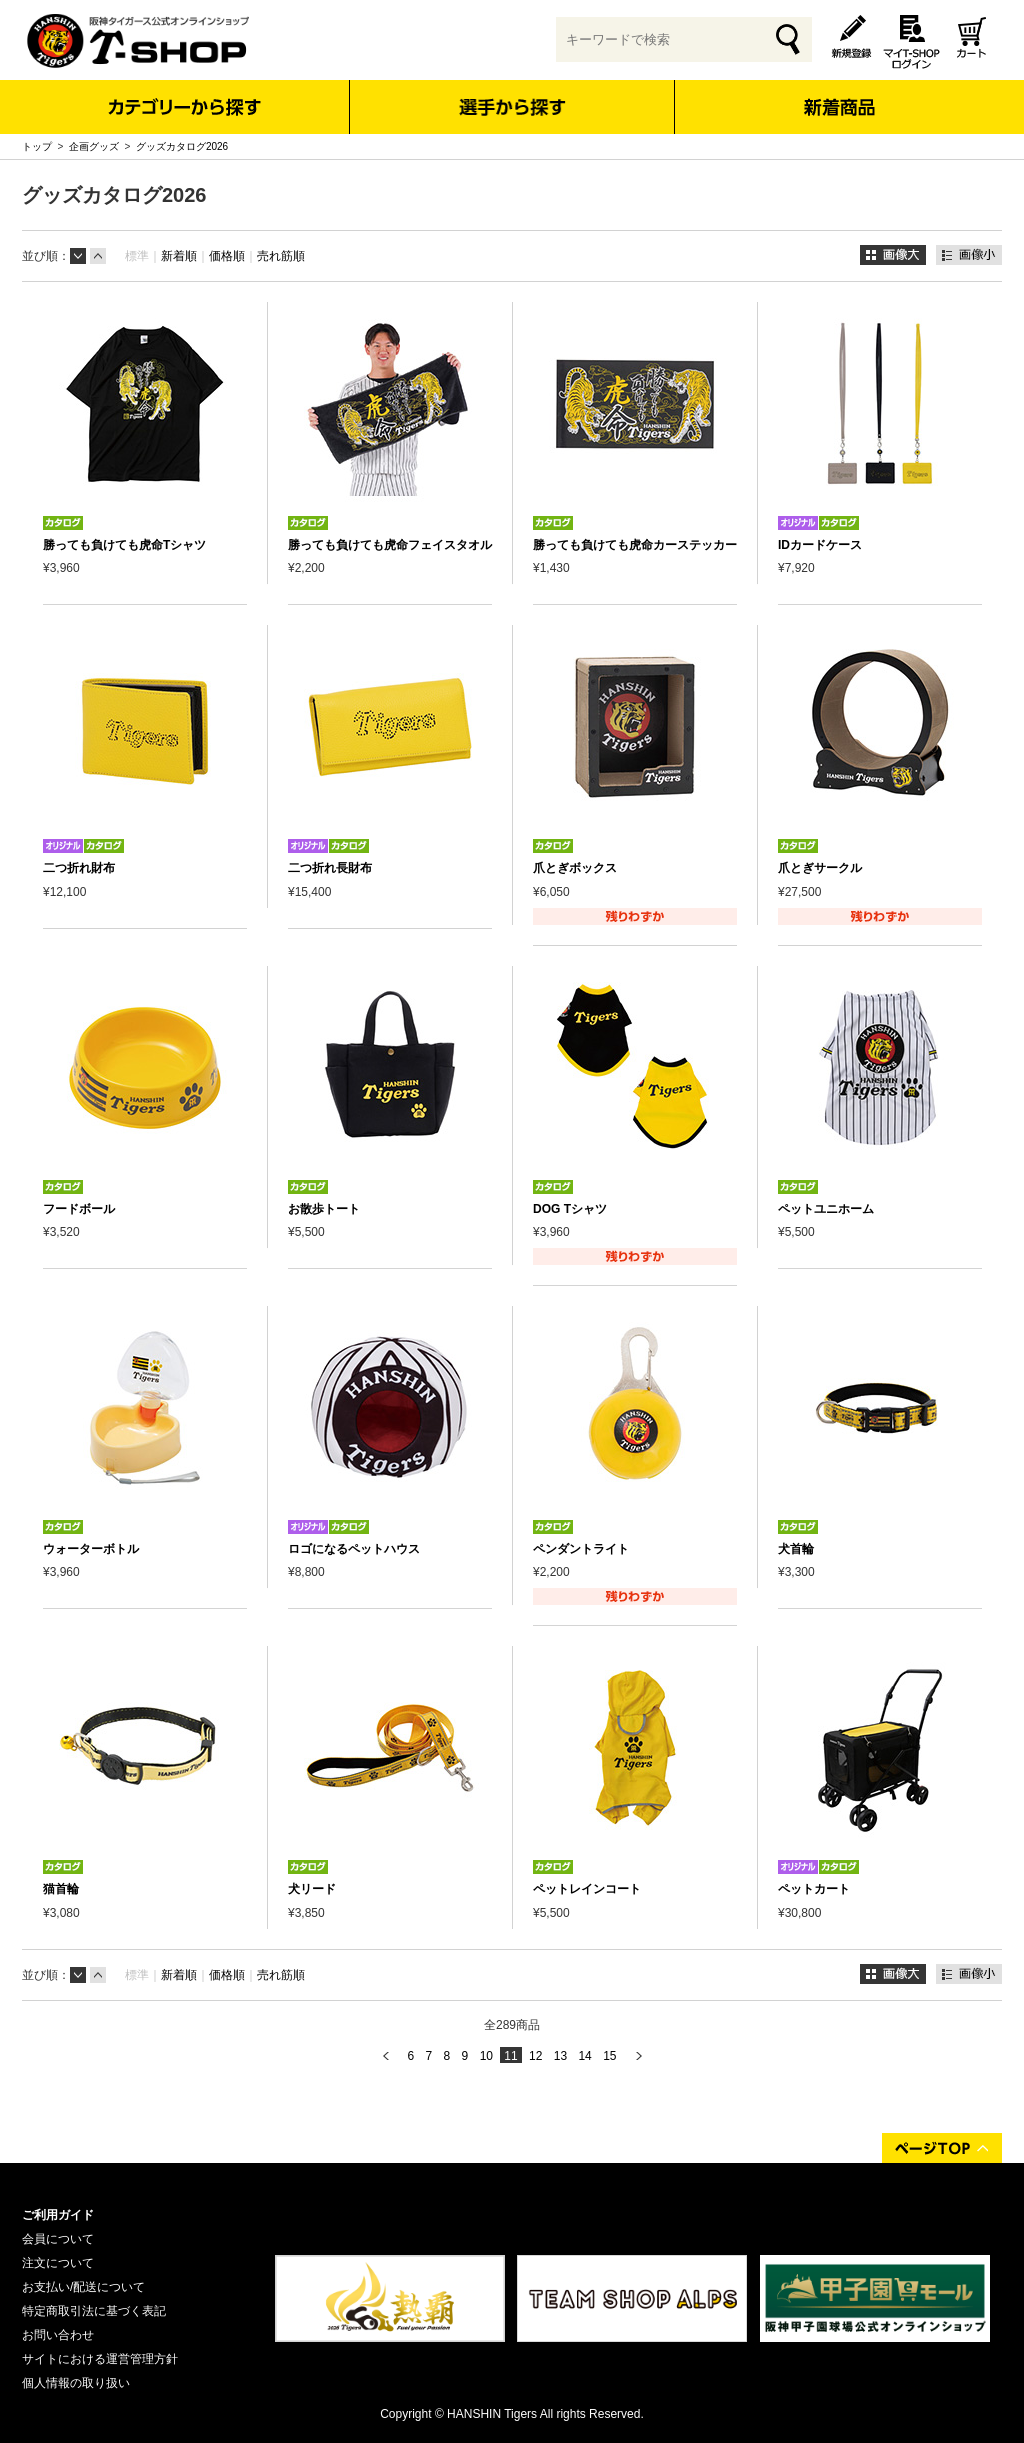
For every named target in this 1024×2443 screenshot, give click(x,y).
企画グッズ (94, 146)
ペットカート (814, 1889)
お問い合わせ (58, 2335)
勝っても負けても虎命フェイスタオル (390, 545)
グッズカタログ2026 (182, 146)
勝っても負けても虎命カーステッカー (635, 545)
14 (584, 2056)
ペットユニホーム (826, 1209)
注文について (58, 2263)
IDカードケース (820, 545)
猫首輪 (61, 1889)
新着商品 (838, 93)
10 (486, 2056)
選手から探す (512, 107)
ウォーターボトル (91, 1549)
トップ (37, 146)
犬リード (312, 1889)
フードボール (79, 1209)
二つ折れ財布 (79, 868)
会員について (58, 2239)
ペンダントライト (581, 1549)
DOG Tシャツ (570, 1209)
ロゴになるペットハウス (354, 1549)
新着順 (179, 256)
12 (535, 2056)
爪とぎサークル (820, 868)
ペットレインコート (587, 1889)
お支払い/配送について (83, 2287)
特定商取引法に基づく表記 (94, 2311)
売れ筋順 (281, 256)
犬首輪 (796, 1549)
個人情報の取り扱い (76, 2383)
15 (609, 2056)
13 (560, 2056)
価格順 (227, 256)
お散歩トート (324, 1209)
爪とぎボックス (575, 868)
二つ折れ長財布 (330, 868)
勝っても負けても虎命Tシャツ (124, 545)
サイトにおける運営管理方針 (100, 2359)
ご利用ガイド (58, 2215)
